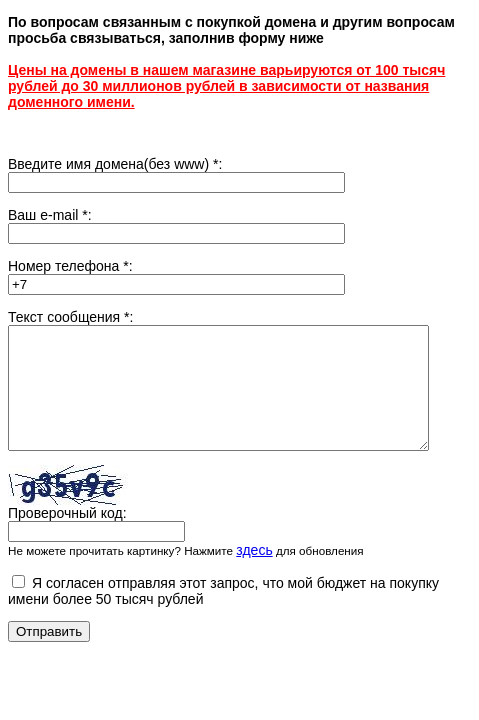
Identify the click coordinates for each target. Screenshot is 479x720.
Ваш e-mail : (50, 215)
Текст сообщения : (70, 317)
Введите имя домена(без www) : (115, 164)
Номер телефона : (70, 266)
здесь (254, 574)
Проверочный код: (67, 537)
